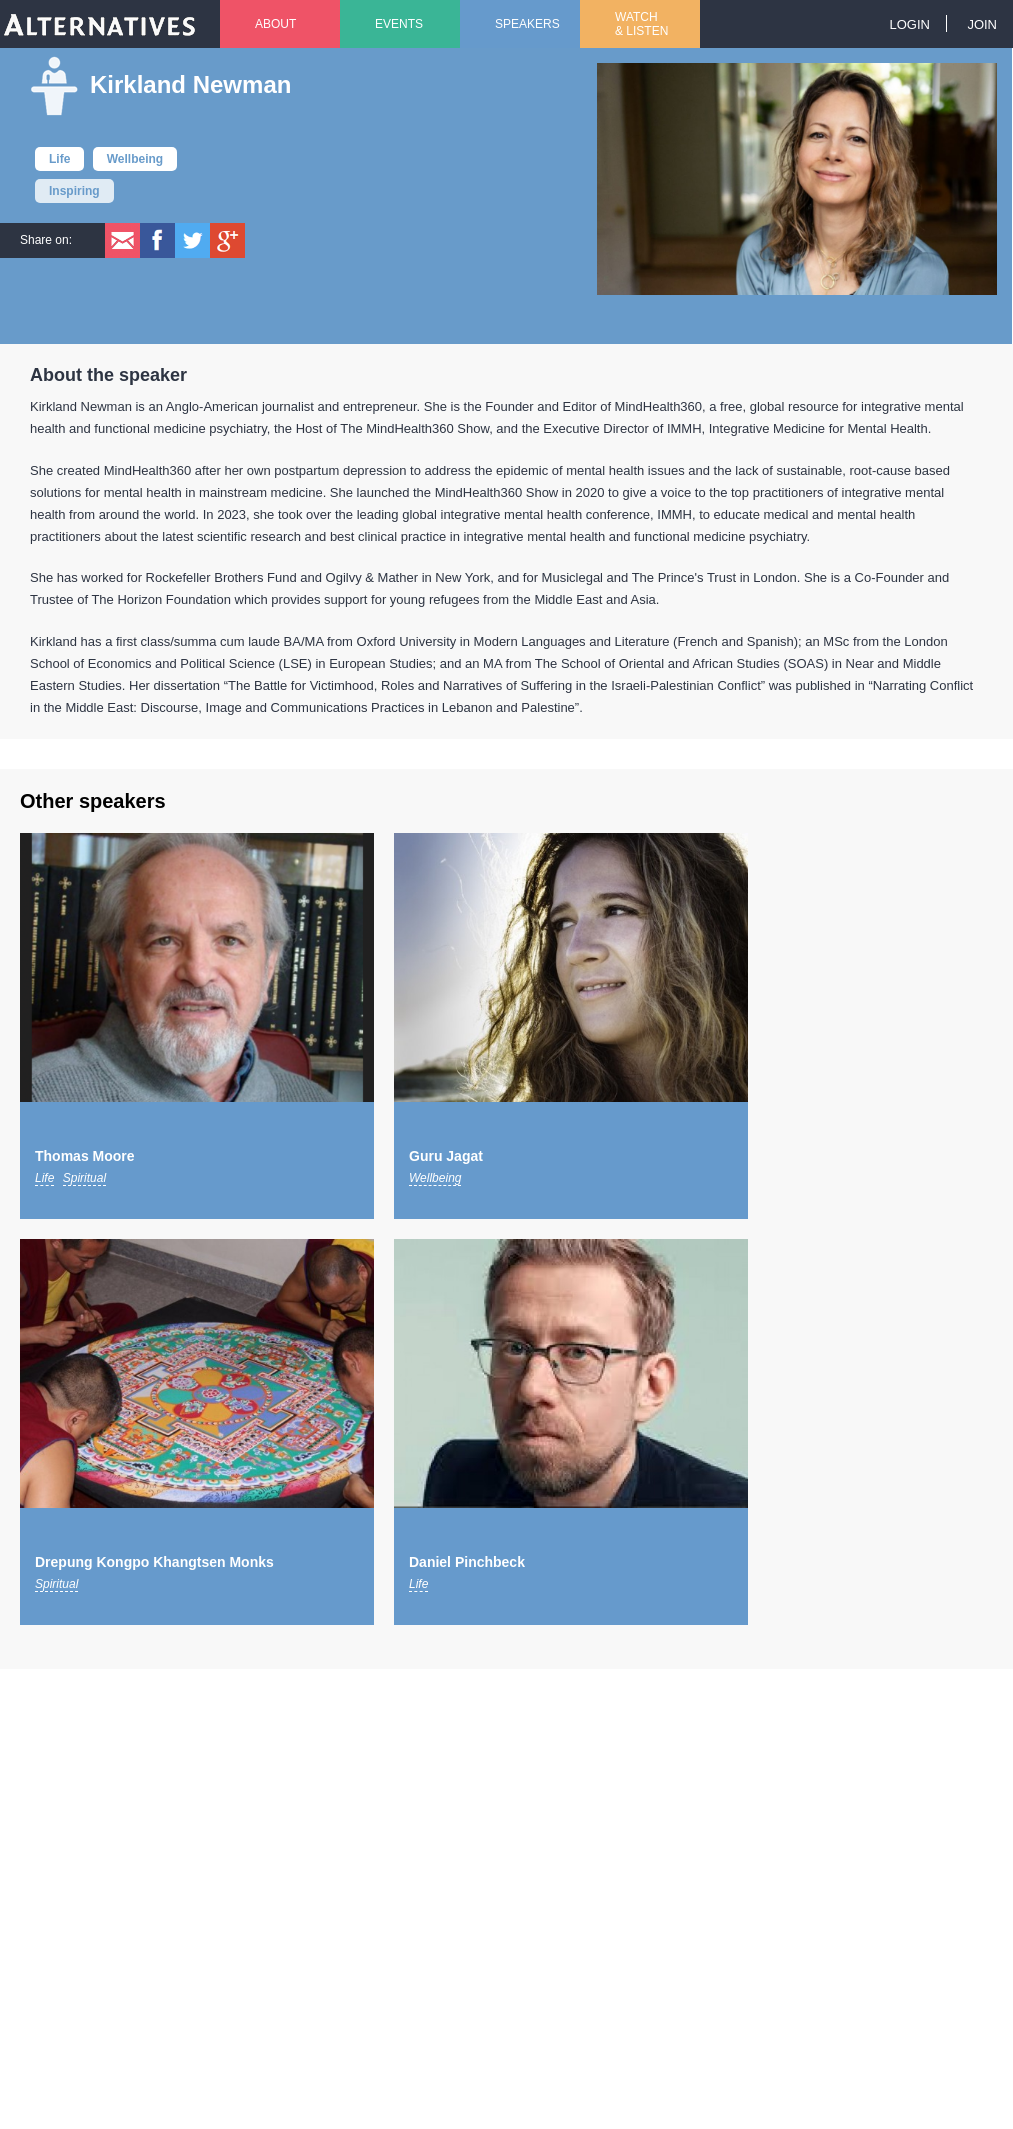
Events (399, 24)
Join (982, 24)
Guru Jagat (446, 1156)
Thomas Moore (85, 1156)
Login (909, 24)
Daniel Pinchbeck (467, 1562)
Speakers (527, 24)
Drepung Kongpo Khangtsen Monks (154, 1562)
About (275, 24)
